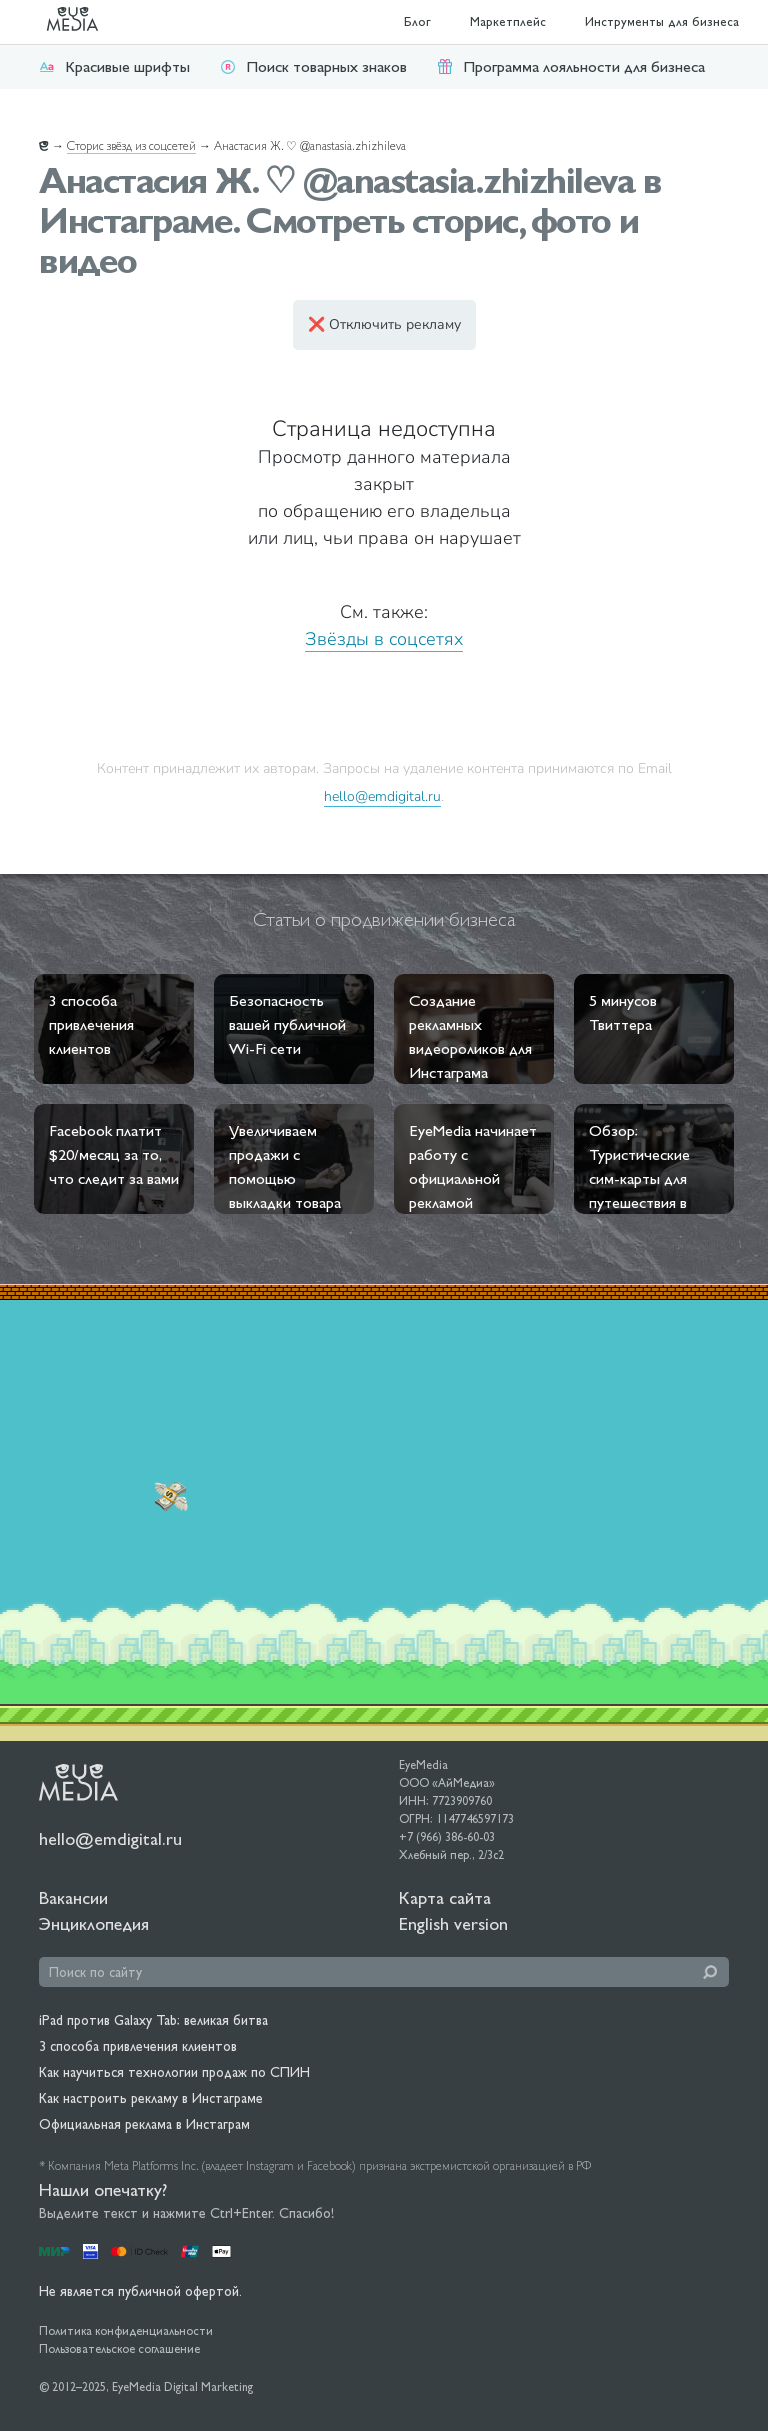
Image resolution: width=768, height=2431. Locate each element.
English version (453, 1923)
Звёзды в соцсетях (384, 639)
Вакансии (73, 1897)
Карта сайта (445, 1897)
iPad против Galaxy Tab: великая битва (153, 2020)
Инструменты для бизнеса (662, 21)
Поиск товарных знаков (313, 66)
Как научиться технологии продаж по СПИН (174, 2072)
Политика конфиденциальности (126, 2331)
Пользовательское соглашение (119, 2349)
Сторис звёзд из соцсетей (131, 146)
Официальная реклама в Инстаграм (144, 2124)
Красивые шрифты (114, 66)
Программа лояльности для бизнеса (571, 66)
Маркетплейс (508, 21)
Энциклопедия (94, 1923)
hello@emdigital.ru (382, 796)
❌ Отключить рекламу (384, 324)
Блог (417, 21)
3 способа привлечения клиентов (138, 2046)
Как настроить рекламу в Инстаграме (151, 2098)
